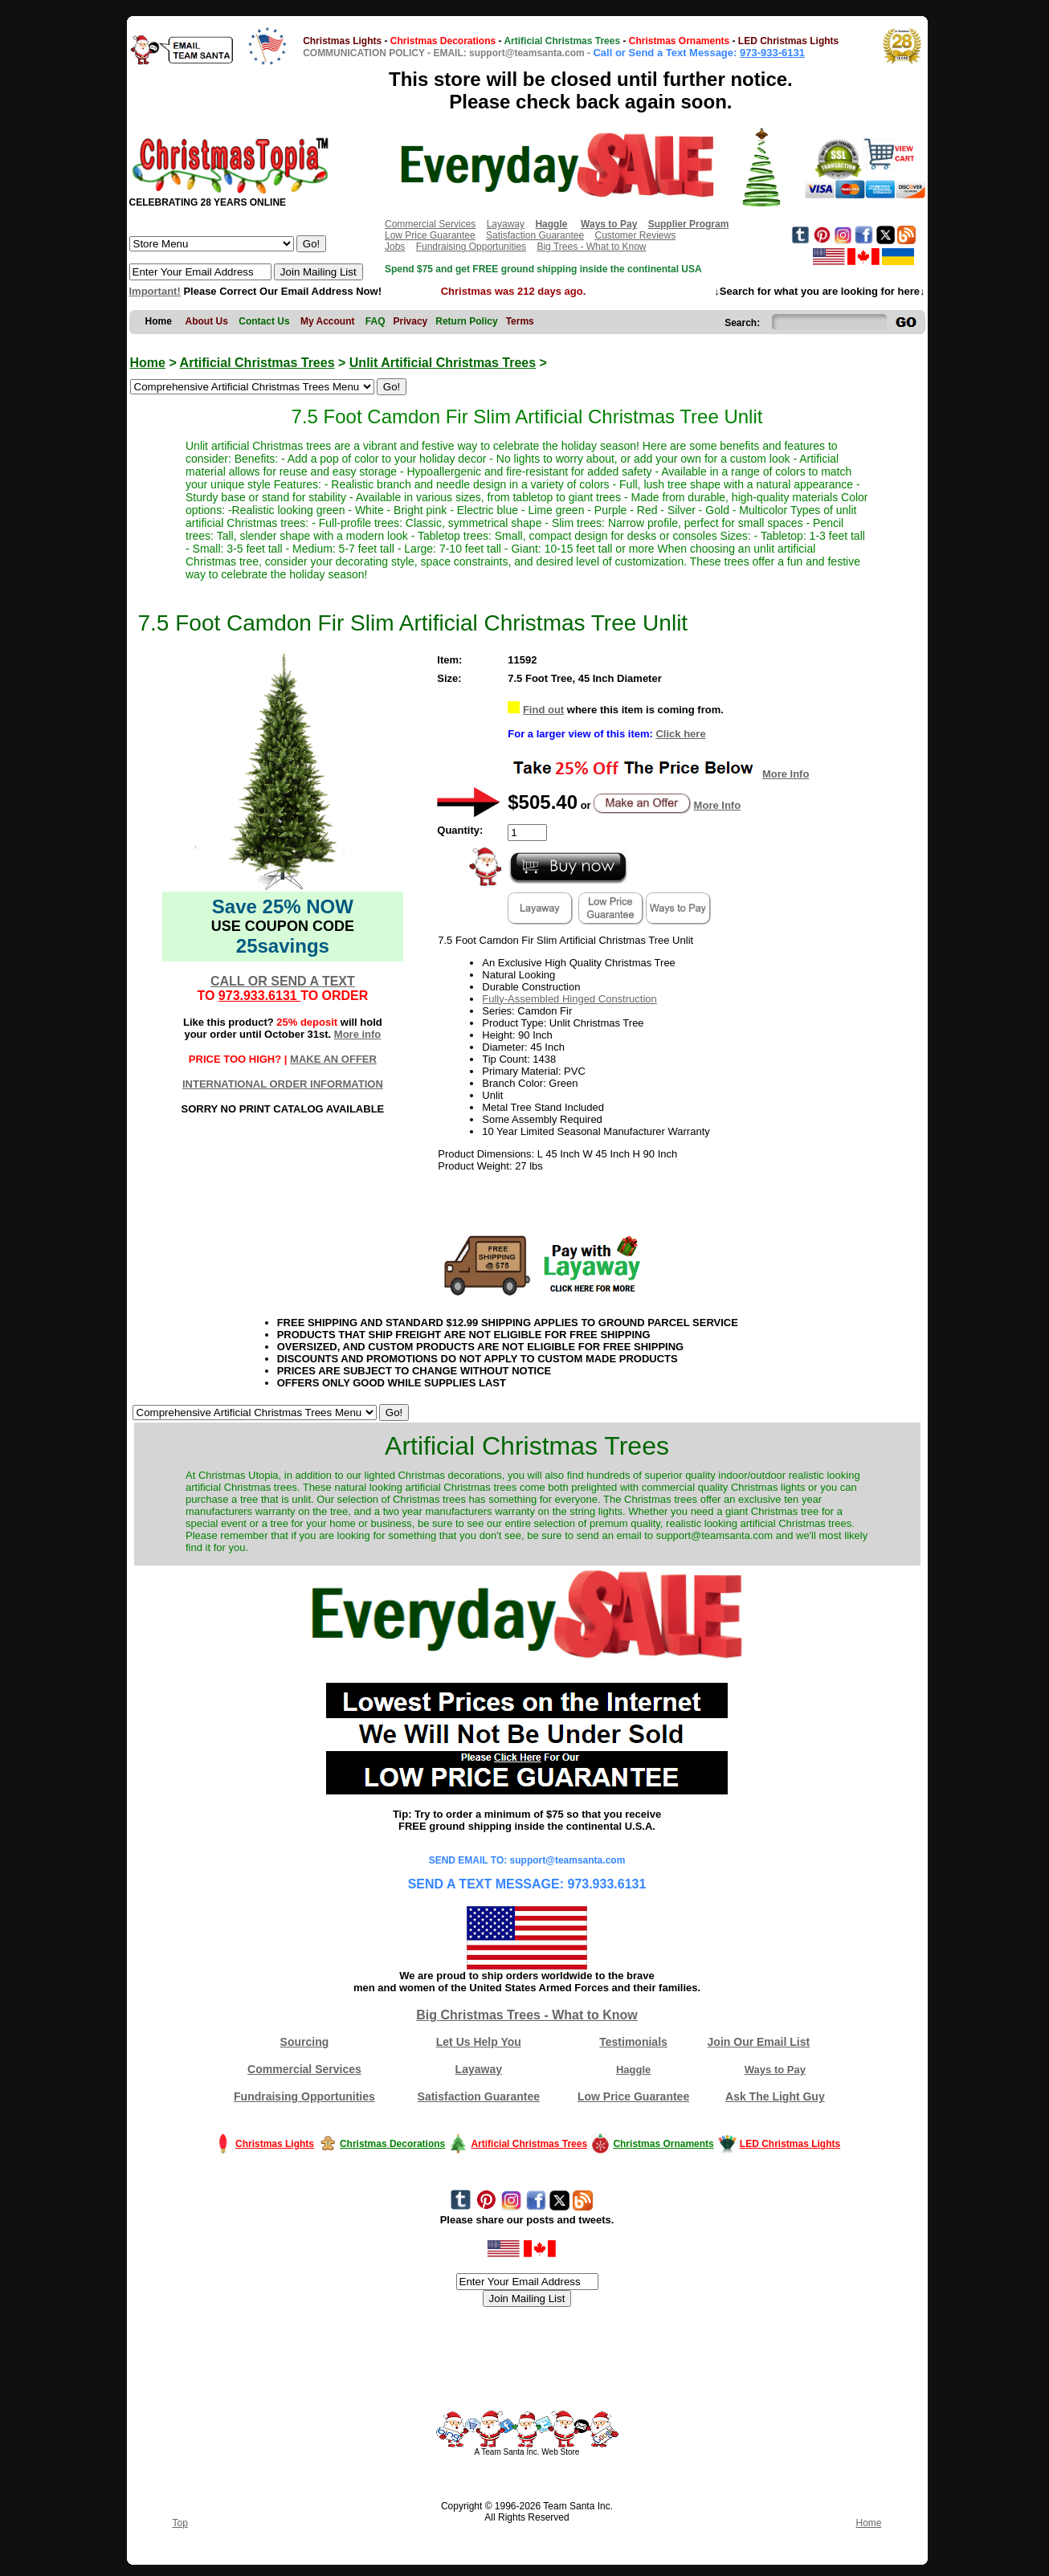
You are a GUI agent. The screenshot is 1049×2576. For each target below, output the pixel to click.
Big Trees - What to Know (591, 246)
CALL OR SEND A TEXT (282, 981)
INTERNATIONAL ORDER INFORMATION (282, 1084)
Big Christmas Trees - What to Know (527, 2015)
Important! (155, 291)
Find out (543, 710)
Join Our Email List (759, 2041)
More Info (786, 774)
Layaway (505, 224)
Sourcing (304, 2041)
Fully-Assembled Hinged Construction (569, 999)
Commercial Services (430, 224)
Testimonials (633, 2041)
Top (180, 2523)
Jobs (395, 246)
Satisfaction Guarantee (535, 235)
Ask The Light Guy (775, 2096)
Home (147, 362)
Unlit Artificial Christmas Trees (442, 362)
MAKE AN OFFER (333, 1059)
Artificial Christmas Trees (257, 362)
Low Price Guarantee (430, 235)
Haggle (633, 2070)
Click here (680, 734)
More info (358, 1034)
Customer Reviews (635, 235)
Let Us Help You (478, 2041)
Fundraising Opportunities (471, 246)
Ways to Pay (775, 2070)
